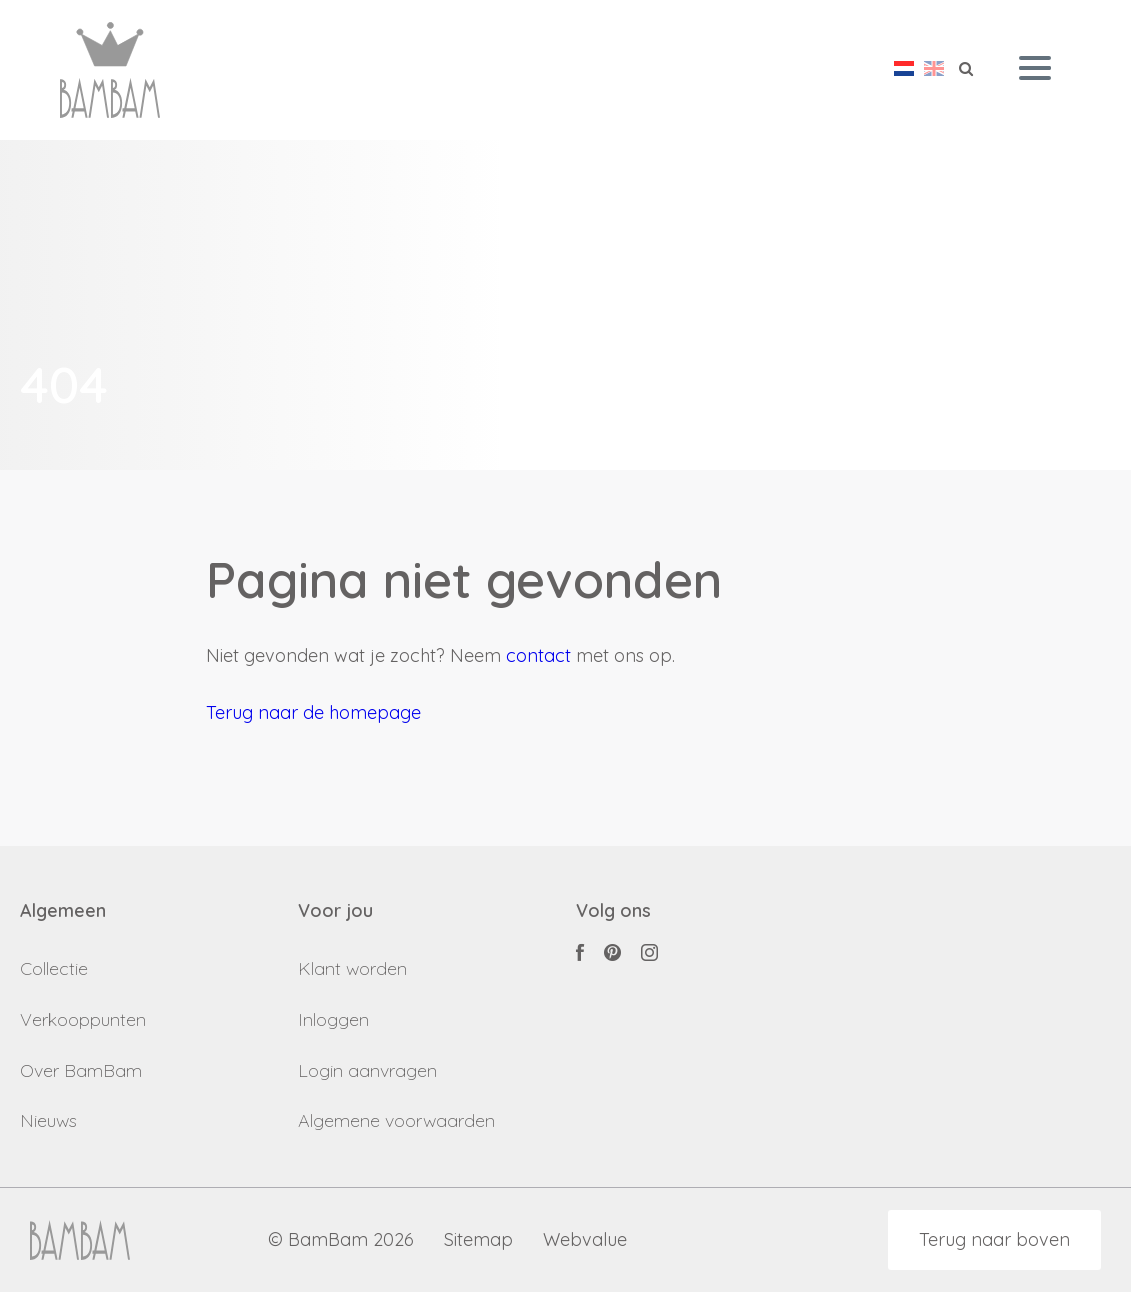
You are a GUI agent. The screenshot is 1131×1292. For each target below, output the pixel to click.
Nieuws (48, 1120)
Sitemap (478, 1240)
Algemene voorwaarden (396, 1120)
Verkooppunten (83, 1019)
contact (538, 655)
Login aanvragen (367, 1070)
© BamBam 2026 (341, 1240)
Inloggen (333, 1019)
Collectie (54, 968)
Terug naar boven (994, 1239)
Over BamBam (81, 1070)
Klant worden (352, 968)
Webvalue (585, 1240)
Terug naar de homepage (313, 712)
